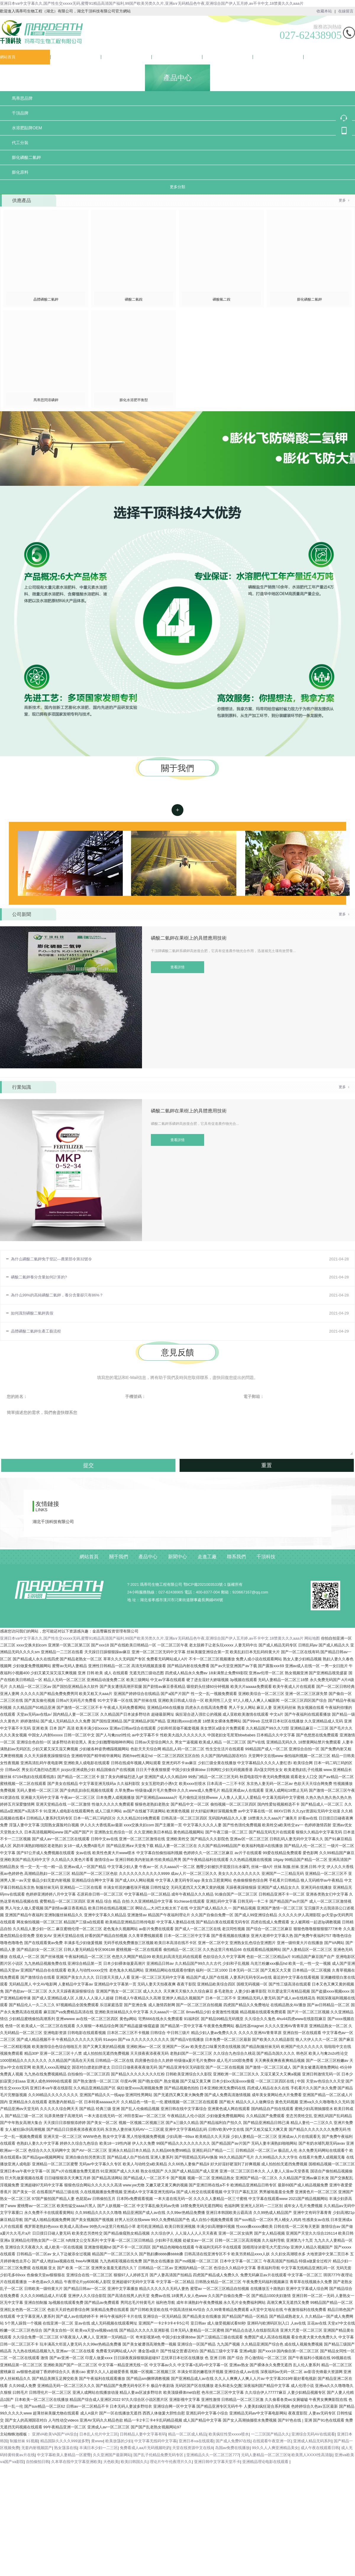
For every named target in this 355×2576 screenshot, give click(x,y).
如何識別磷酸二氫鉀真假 (32, 1313)
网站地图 (312, 1638)
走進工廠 (210, 57)
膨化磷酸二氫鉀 (26, 157)
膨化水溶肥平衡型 (134, 400)
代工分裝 (20, 142)
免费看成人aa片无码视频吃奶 (145, 2448)
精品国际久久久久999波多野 (64, 2441)
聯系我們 (260, 57)
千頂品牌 (20, 113)
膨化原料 (20, 172)
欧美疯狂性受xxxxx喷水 (229, 2434)
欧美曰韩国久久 (134, 2461)
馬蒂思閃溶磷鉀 (45, 400)
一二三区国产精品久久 (270, 2434)
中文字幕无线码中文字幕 (155, 2441)
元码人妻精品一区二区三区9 (265, 2455)
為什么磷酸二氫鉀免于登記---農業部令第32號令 (51, 1259)
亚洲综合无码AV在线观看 (313, 2434)
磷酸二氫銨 (134, 299)
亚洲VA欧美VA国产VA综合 (54, 2434)
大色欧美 (111, 2461)
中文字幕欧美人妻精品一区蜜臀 (64, 2455)
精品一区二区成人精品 (187, 2434)
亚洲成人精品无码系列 (312, 2441)
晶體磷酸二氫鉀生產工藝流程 (36, 1331)
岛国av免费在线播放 (232, 2448)
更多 (342, 200)
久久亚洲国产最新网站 (112, 2455)
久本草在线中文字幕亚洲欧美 (76, 2461)
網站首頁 (7, 57)
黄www (97, 2441)
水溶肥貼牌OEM (27, 127)
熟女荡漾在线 (65, 2448)
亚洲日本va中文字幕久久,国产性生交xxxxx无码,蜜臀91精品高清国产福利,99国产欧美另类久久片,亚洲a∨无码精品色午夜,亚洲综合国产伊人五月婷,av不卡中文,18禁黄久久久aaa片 (152, 3)
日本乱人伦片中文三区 (98, 2434)
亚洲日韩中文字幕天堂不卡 (217, 2461)
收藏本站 (324, 11)
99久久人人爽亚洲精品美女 (275, 2448)
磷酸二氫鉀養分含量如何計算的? (39, 1277)
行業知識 (21, 1087)
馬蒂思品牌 (22, 98)
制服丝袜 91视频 (24, 2441)
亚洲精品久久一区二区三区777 (212, 2455)
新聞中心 (159, 57)
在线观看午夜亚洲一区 (272, 2441)
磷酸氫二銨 (221, 299)
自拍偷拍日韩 (37, 2461)
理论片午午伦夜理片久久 (171, 2461)
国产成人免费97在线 (233, 2441)
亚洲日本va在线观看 (196, 2441)
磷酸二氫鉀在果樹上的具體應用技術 (189, 938)
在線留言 (346, 11)
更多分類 (177, 187)
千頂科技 (311, 57)
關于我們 (58, 57)
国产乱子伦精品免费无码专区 (159, 2455)
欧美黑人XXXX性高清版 (312, 2455)
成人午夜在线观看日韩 (320, 2448)
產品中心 (109, 57)
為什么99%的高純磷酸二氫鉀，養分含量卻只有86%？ (57, 1295)
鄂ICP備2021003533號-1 (204, 1584)
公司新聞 (21, 914)
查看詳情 (177, 810)
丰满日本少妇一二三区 (98, 2448)
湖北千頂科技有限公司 (53, 1521)
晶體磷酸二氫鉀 (45, 299)
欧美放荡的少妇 (118, 2441)
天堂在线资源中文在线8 (192, 2448)
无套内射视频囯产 (36, 2448)
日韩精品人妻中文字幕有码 (143, 2434)
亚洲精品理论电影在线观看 (266, 2461)
